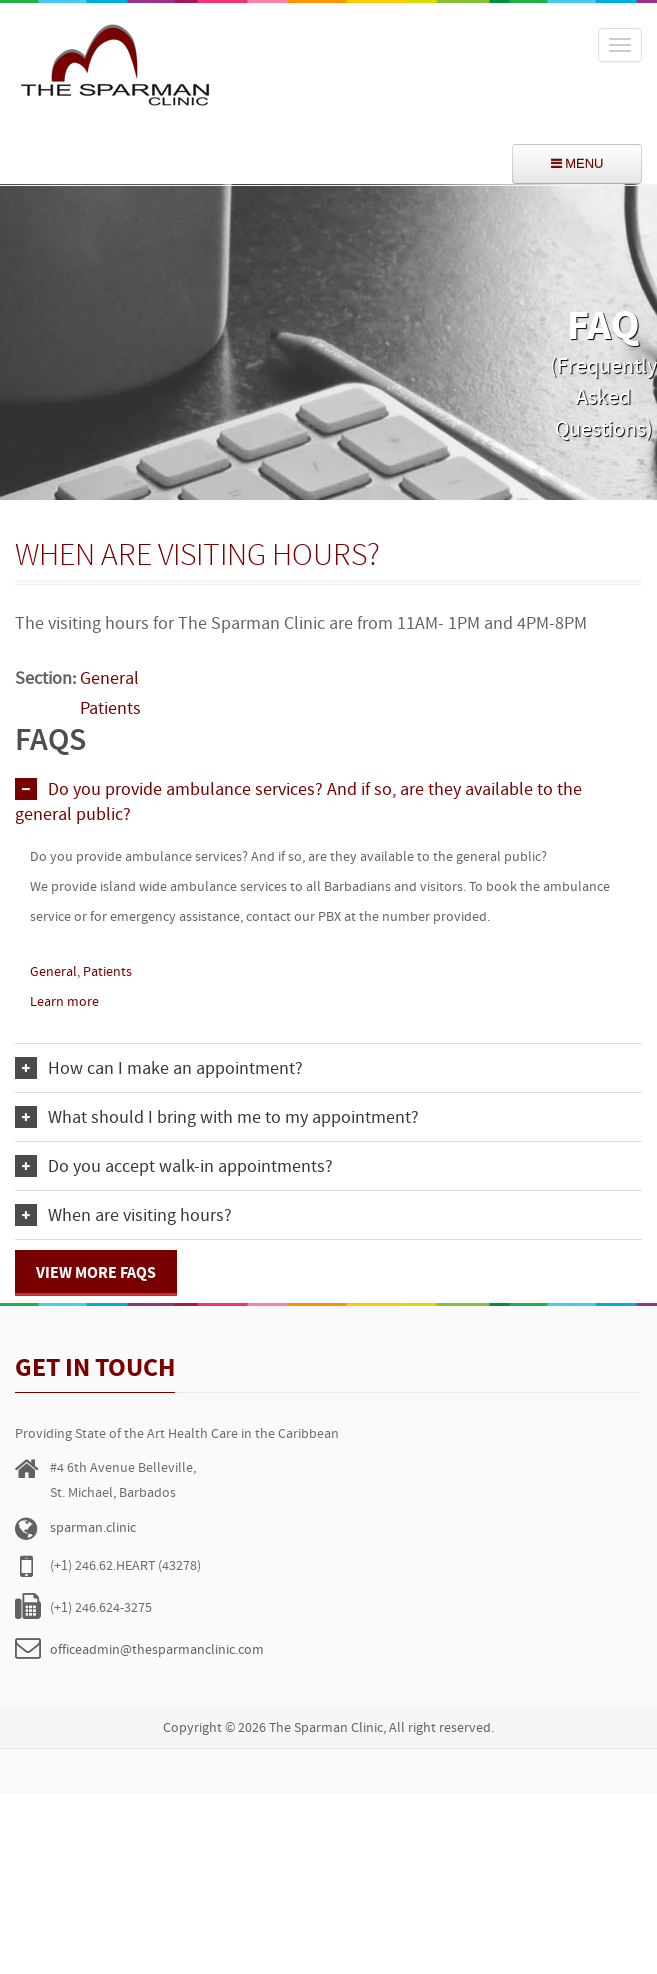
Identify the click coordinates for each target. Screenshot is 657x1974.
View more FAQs (96, 1274)
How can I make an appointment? (175, 1069)
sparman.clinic (93, 1528)
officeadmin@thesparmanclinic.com (157, 1650)
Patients (107, 972)
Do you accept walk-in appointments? (190, 1167)
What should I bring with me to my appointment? (233, 1118)
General (53, 972)
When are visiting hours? (140, 1216)
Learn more (64, 1002)
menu (577, 163)
